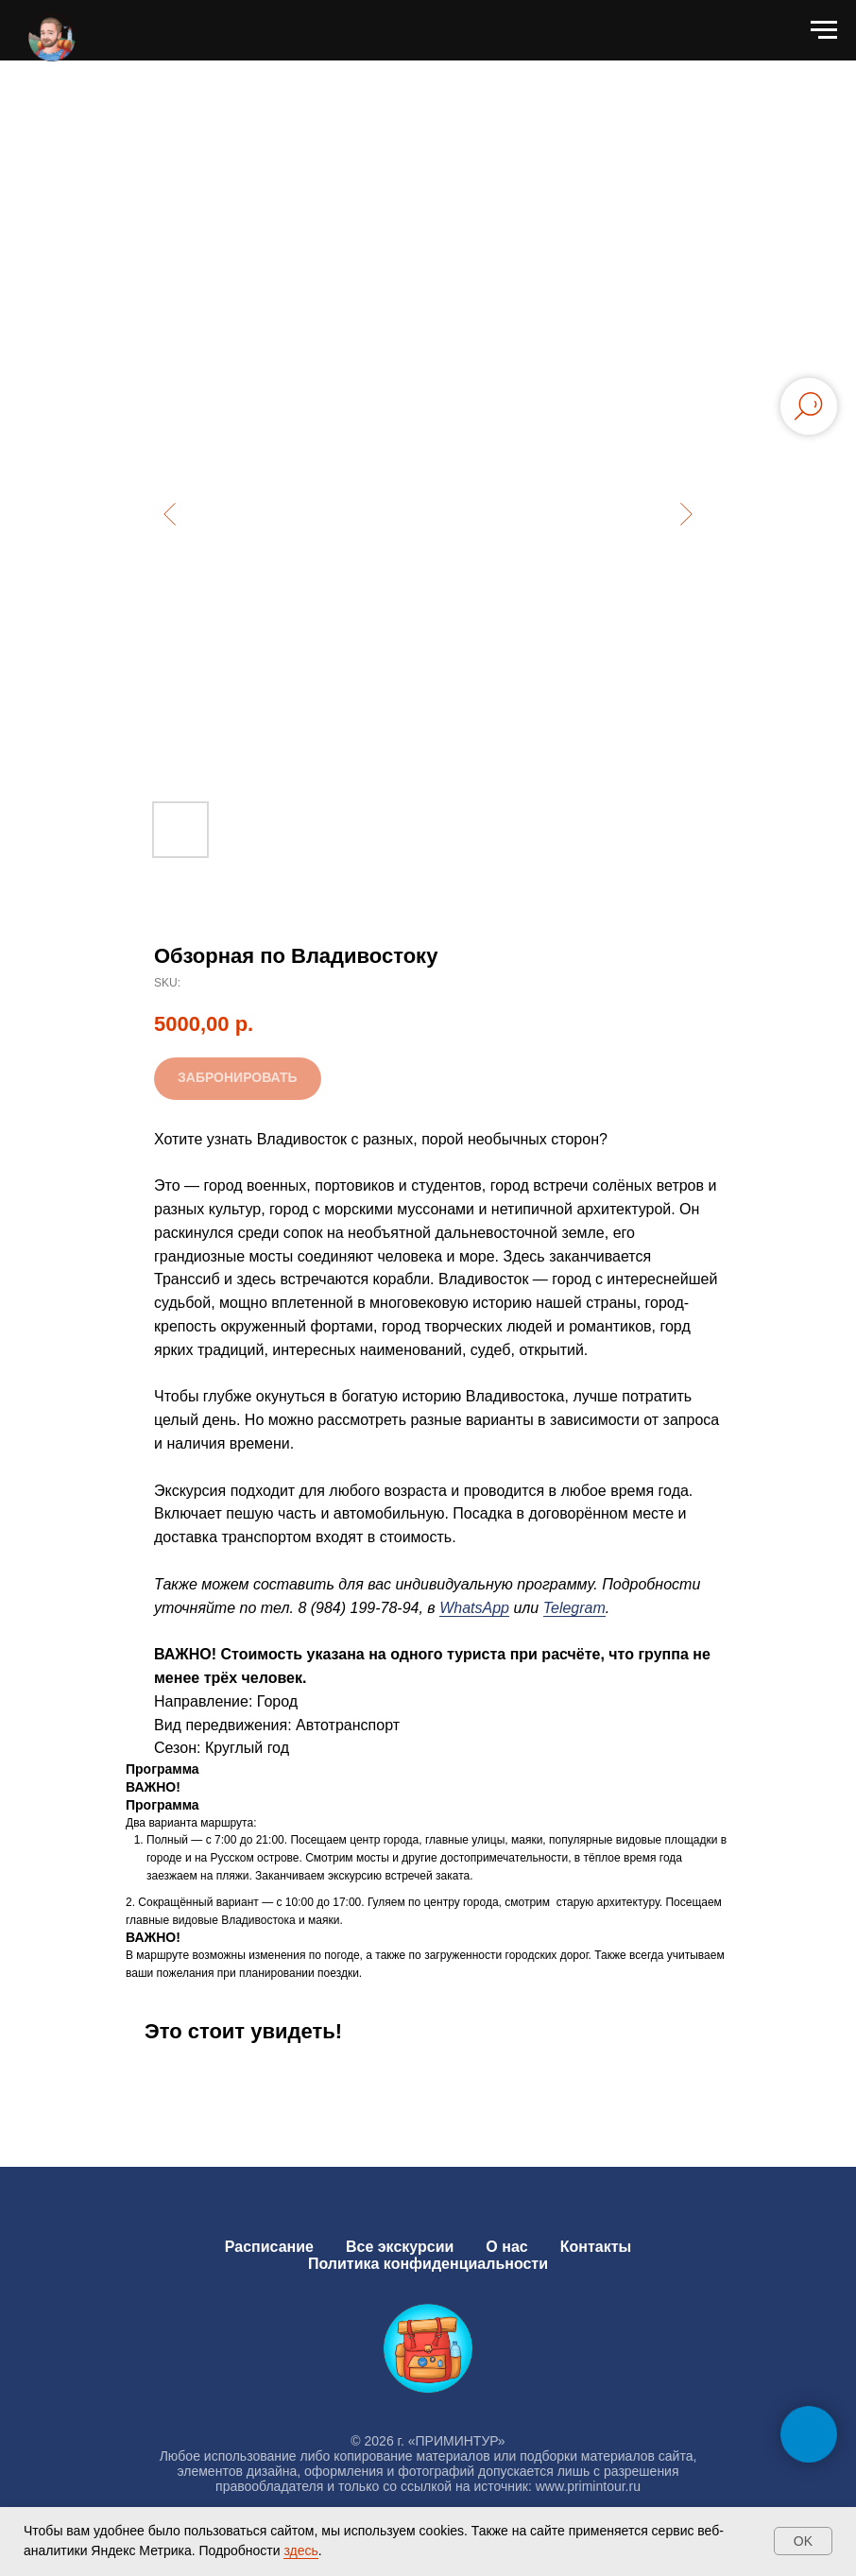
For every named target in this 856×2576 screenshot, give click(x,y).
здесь (300, 2550)
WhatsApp (474, 1608)
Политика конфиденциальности (428, 2264)
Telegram (574, 1608)
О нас (506, 2247)
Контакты (595, 2247)
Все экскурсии (400, 2247)
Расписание (269, 2247)
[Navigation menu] (824, 30)
